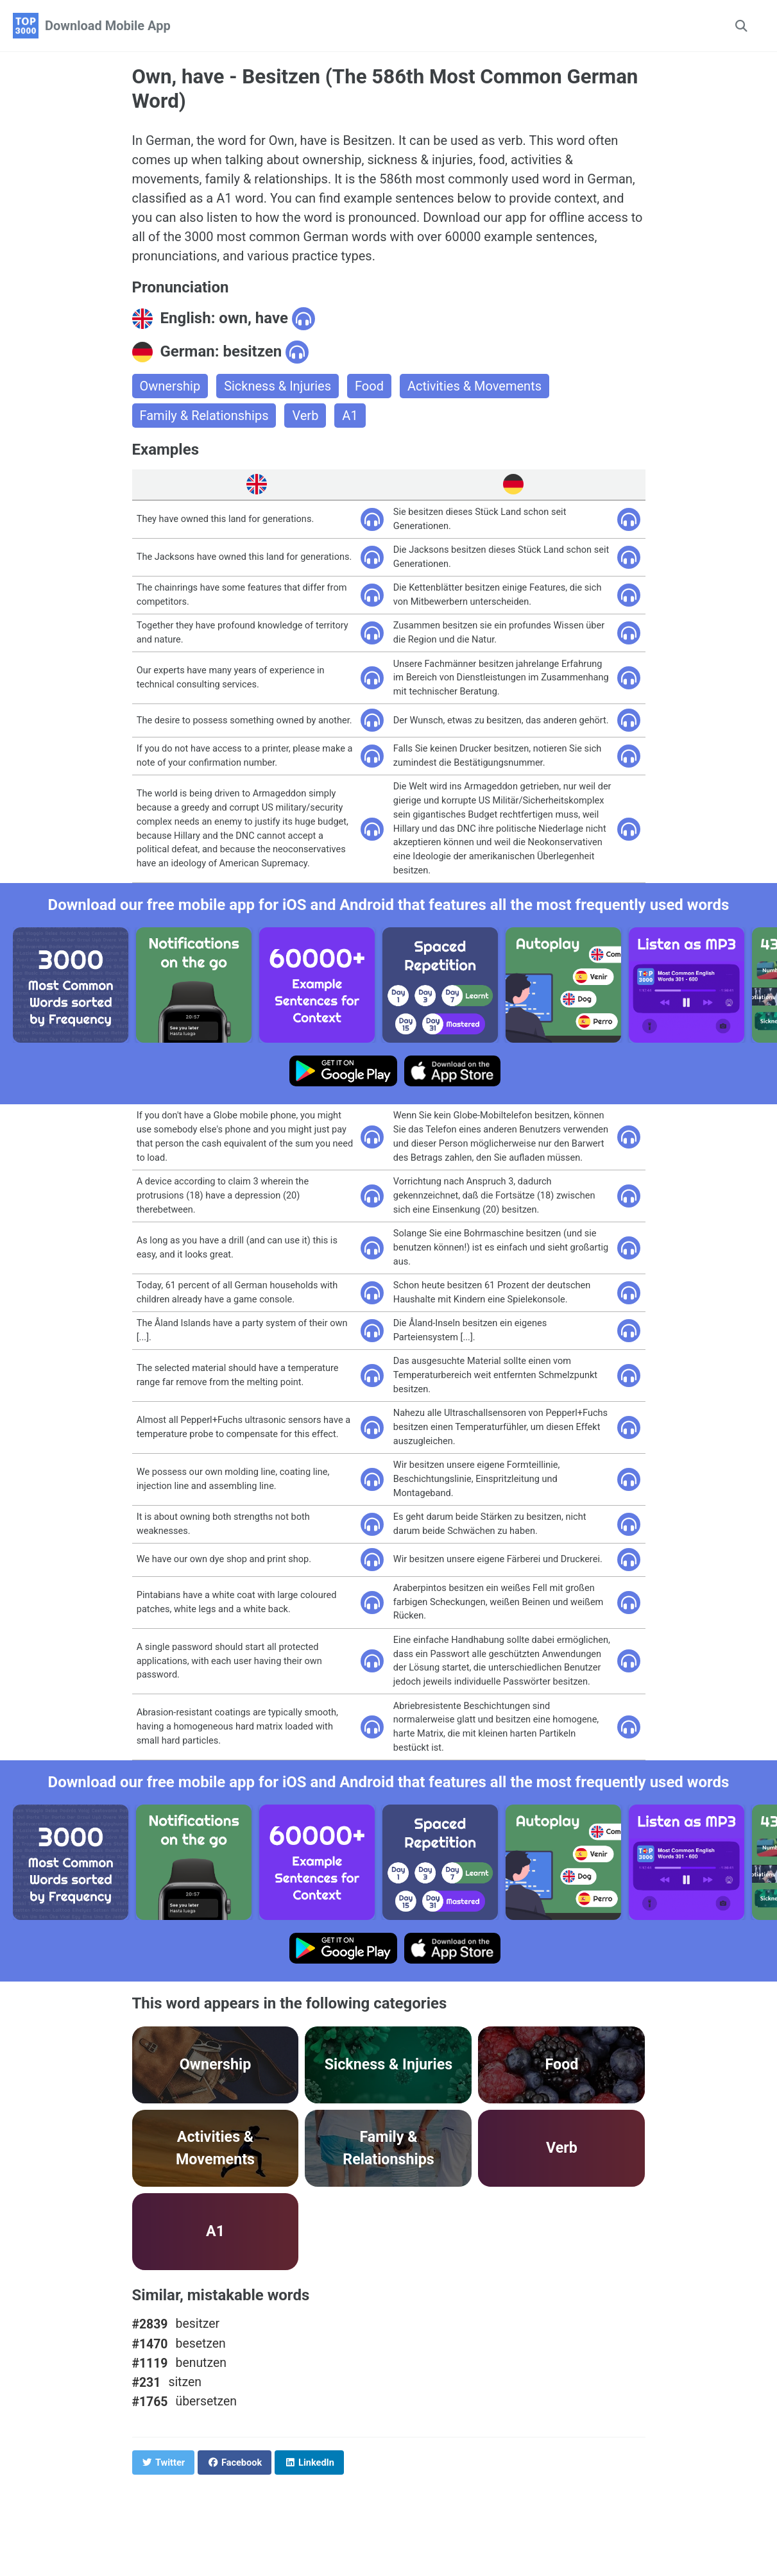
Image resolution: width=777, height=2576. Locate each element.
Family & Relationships (204, 415)
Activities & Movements (474, 386)
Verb (305, 415)
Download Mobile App (108, 25)
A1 (349, 415)
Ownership (170, 386)
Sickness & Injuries (277, 386)
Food (369, 386)
